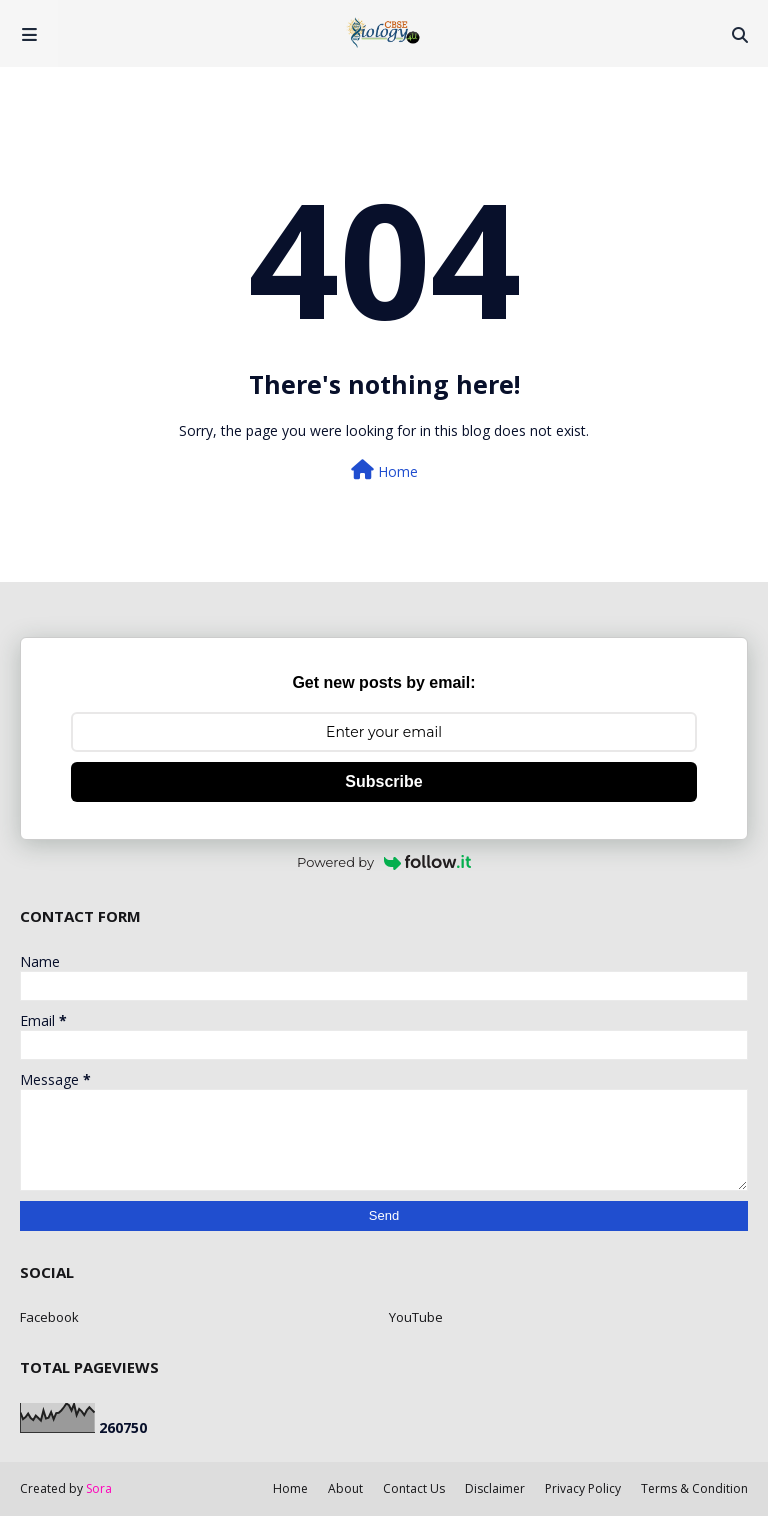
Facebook (49, 1317)
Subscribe (383, 781)
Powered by (384, 862)
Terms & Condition (694, 1488)
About (345, 1488)
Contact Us (414, 1488)
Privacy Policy (583, 1488)
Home (384, 470)
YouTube (416, 1317)
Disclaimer (495, 1488)
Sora (99, 1488)
